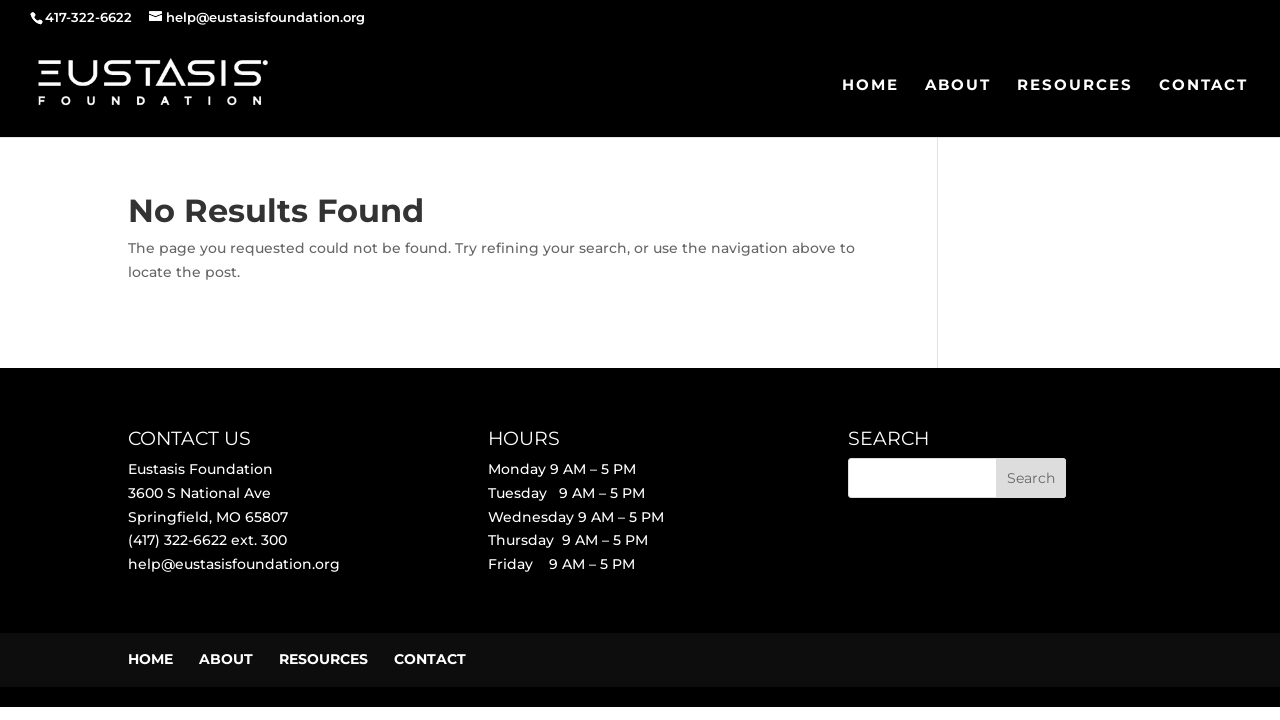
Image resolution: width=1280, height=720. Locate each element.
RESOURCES (1075, 86)
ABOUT (958, 86)
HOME (870, 86)
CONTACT (1203, 86)
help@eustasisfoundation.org (234, 564)
